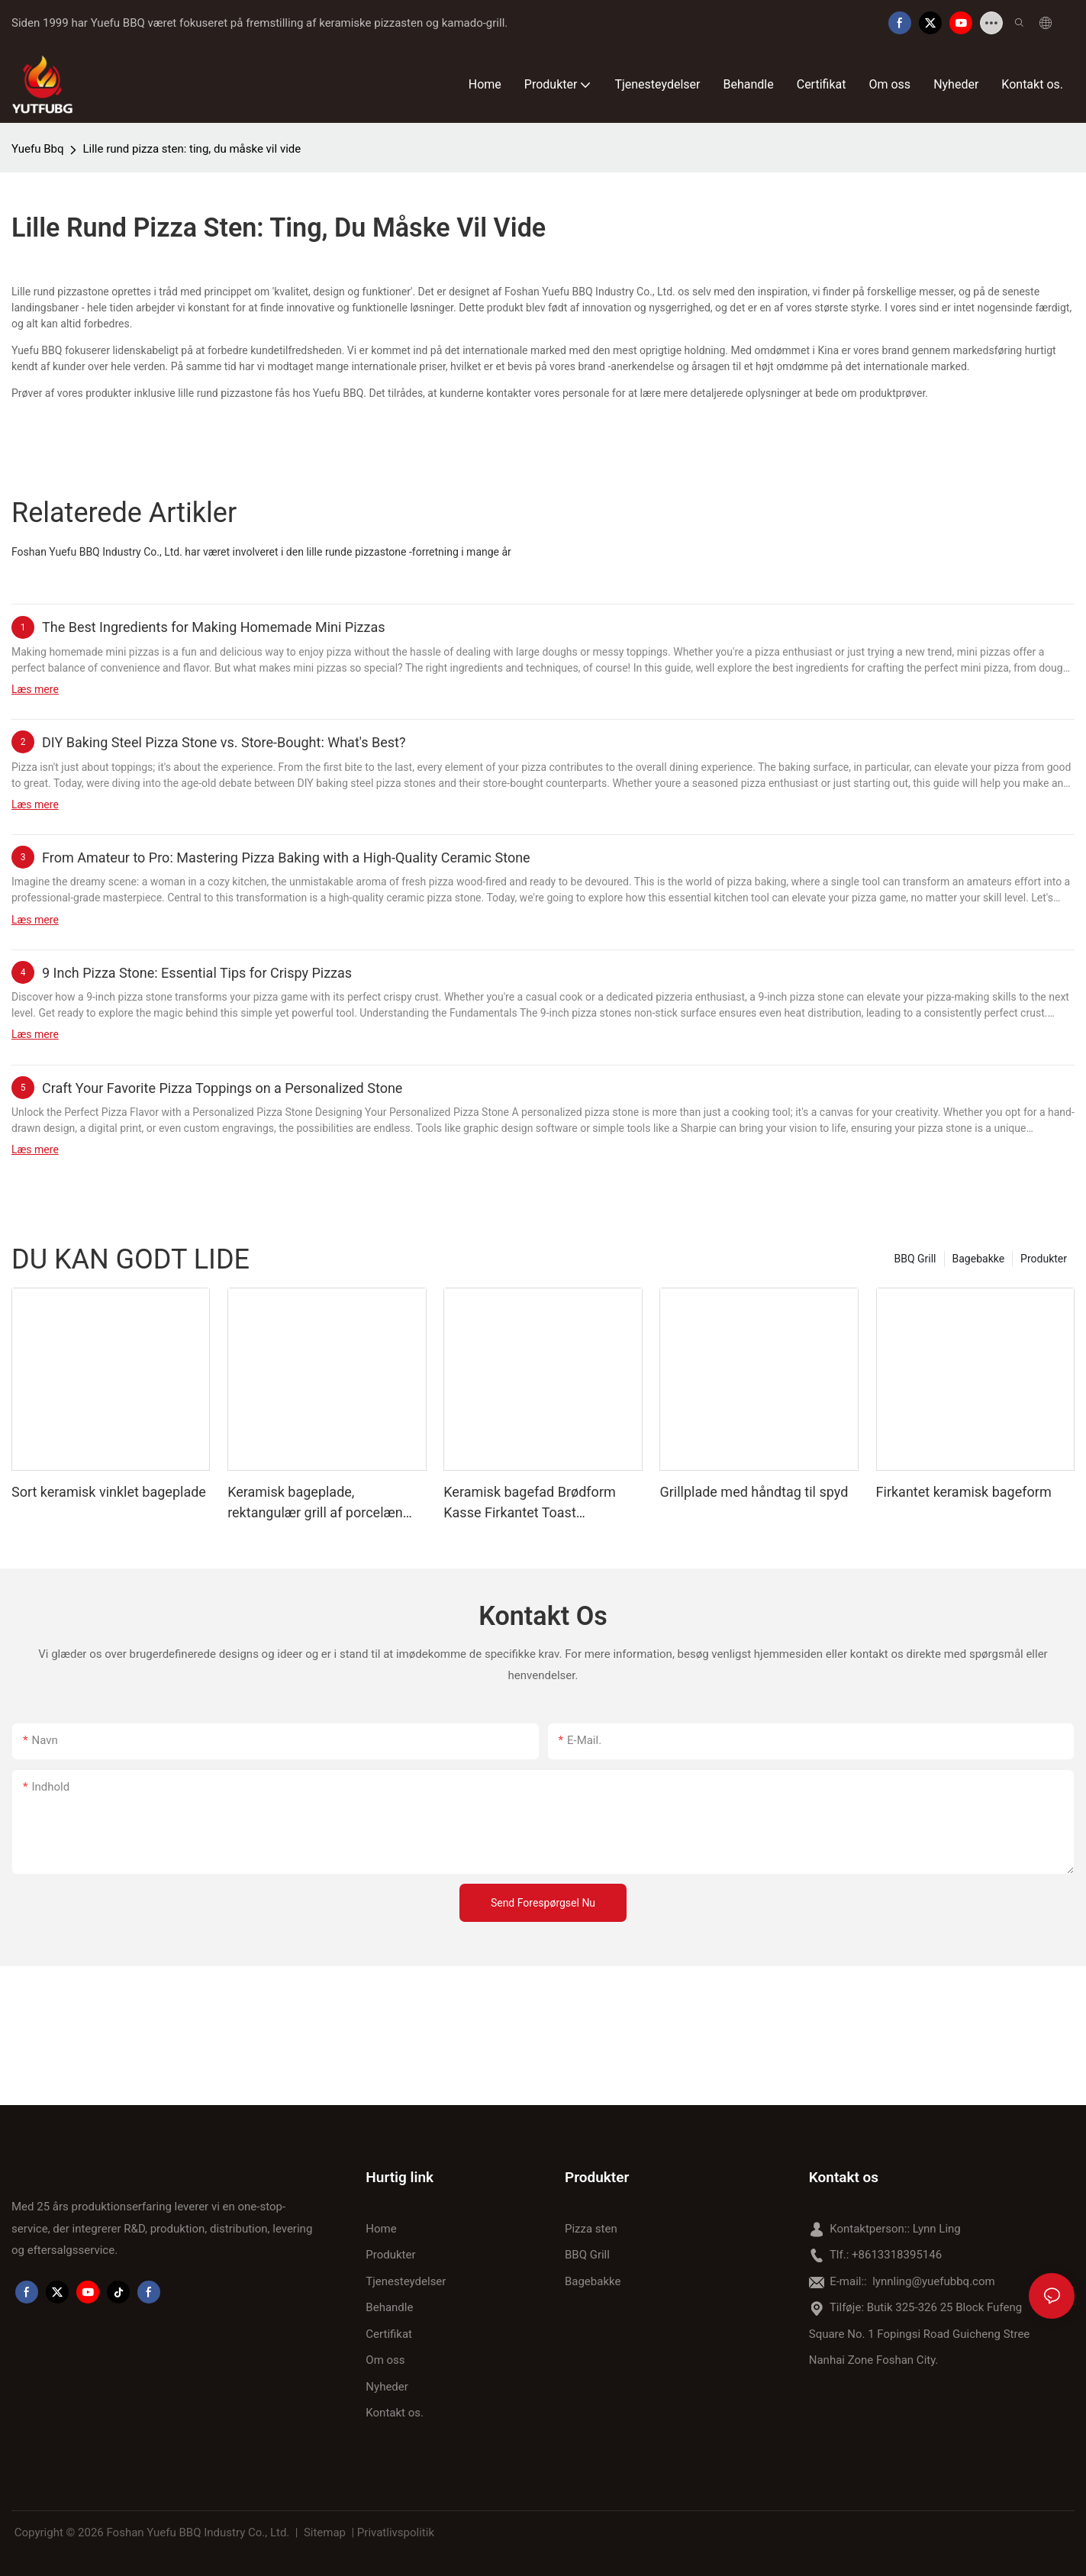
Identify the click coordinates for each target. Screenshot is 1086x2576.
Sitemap (325, 2532)
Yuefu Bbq (37, 149)
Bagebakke (978, 1259)
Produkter (1043, 1259)
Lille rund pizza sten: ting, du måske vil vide (191, 149)
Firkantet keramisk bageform (964, 1492)
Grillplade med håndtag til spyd (753, 1492)
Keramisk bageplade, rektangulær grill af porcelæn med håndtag (315, 1503)
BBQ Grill (915, 1259)
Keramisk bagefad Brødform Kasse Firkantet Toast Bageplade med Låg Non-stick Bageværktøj (534, 1503)
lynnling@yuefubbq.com (933, 2281)
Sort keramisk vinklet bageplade (108, 1492)
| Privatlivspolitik (393, 2532)
